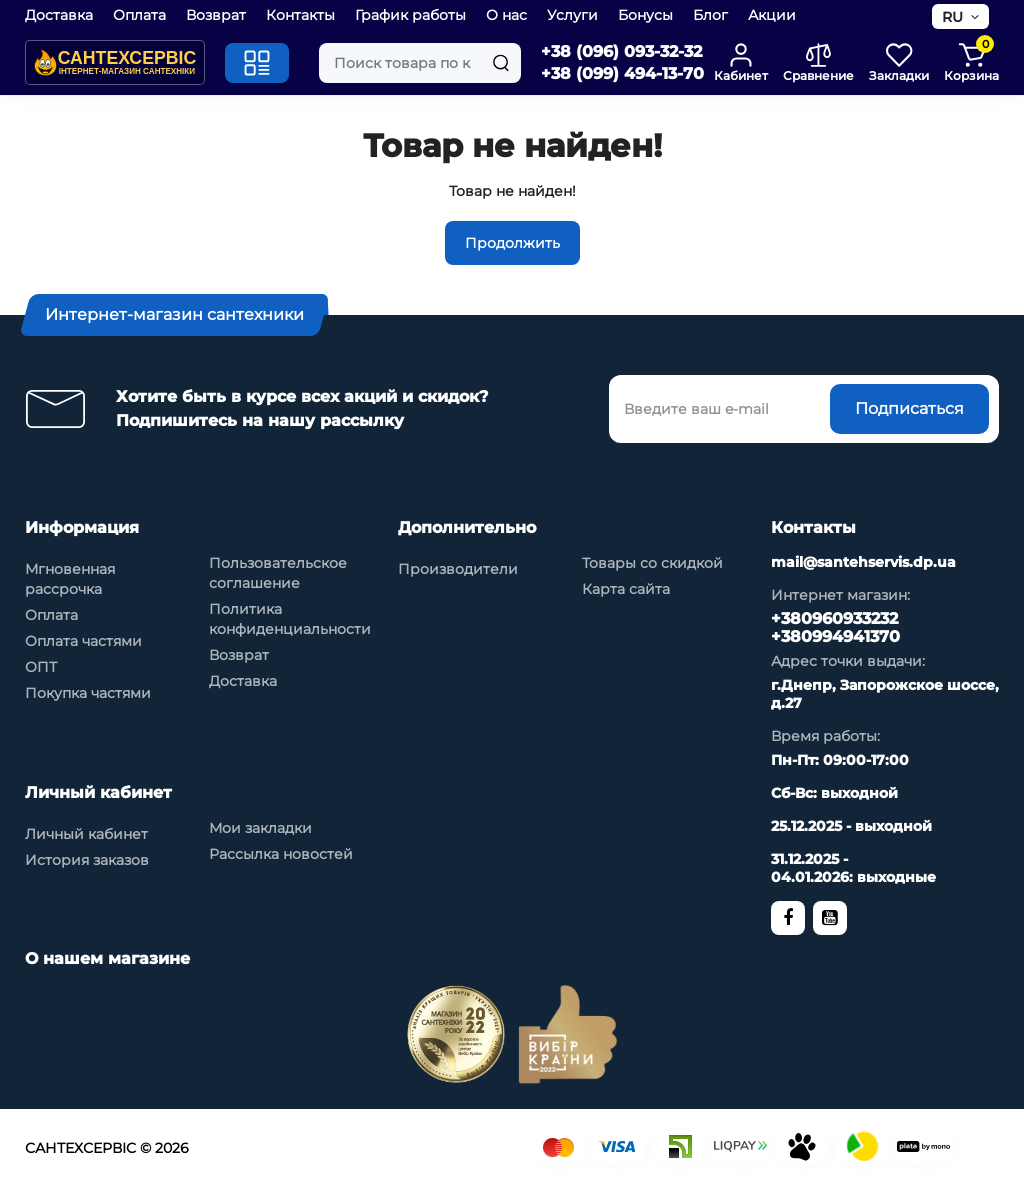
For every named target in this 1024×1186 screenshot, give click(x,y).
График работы (410, 15)
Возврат (216, 15)
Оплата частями (83, 641)
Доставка (59, 15)
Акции (772, 15)
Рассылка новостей (281, 854)
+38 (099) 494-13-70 (622, 73)
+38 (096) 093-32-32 (621, 51)
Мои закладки (260, 828)
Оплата (139, 15)
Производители (458, 569)
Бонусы (645, 15)
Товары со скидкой (652, 563)
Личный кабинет (86, 834)
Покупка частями (88, 693)
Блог (710, 15)
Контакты (300, 15)
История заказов (87, 860)
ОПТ (41, 667)
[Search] (501, 63)
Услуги (572, 15)
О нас (506, 15)
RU (952, 17)
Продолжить (512, 243)
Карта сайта (626, 589)
